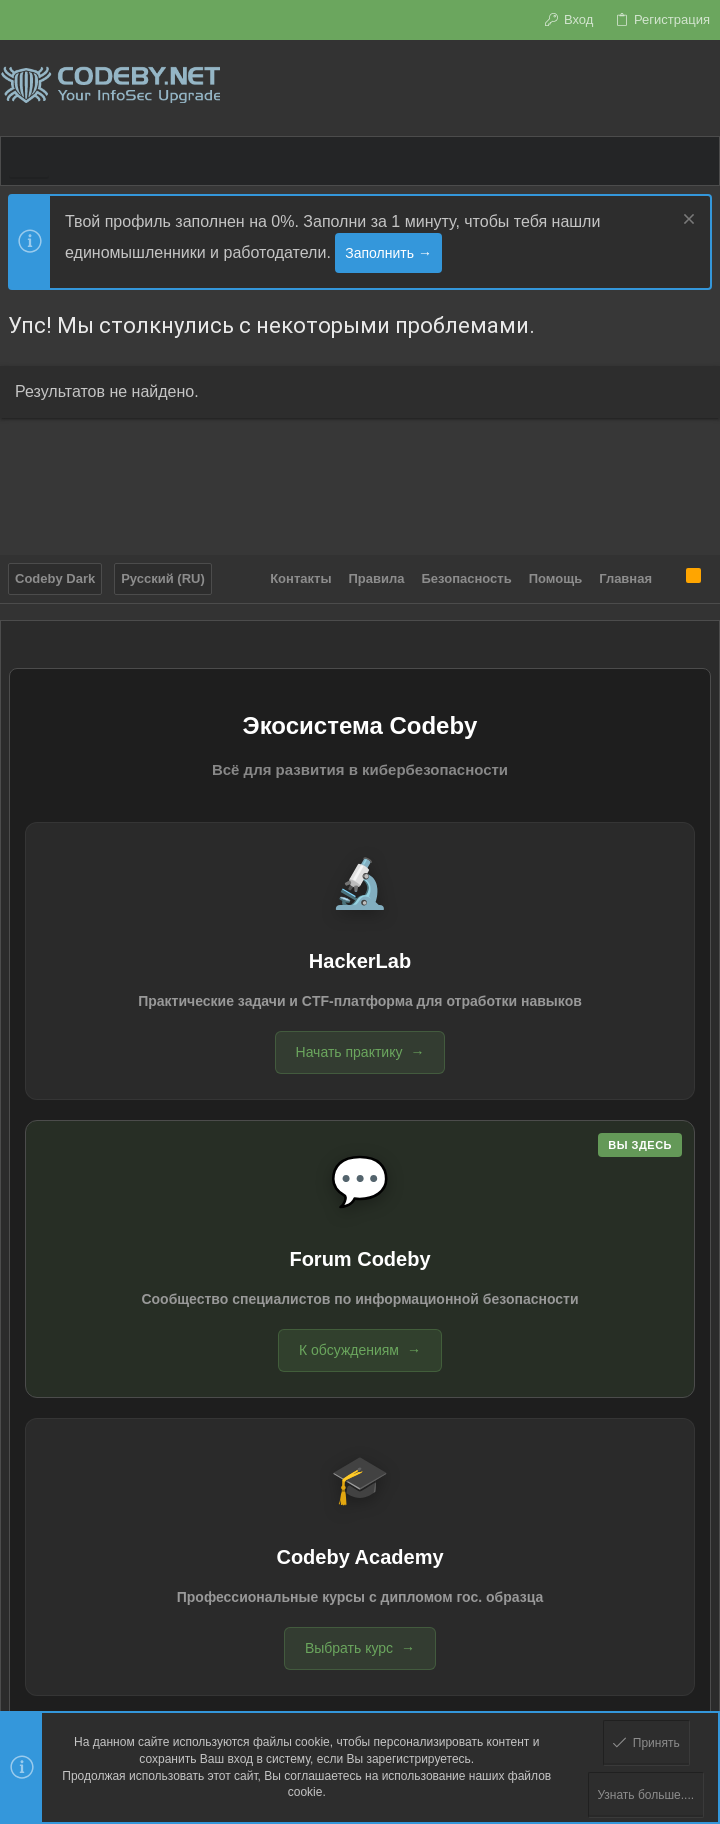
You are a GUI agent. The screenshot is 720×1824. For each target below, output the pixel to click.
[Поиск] (704, 88)
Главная (625, 578)
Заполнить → (388, 253)
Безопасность (467, 578)
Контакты (300, 578)
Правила (377, 578)
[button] (29, 161)
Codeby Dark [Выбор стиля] (55, 578)
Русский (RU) (163, 578)
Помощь (555, 578)
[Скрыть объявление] (686, 221)
